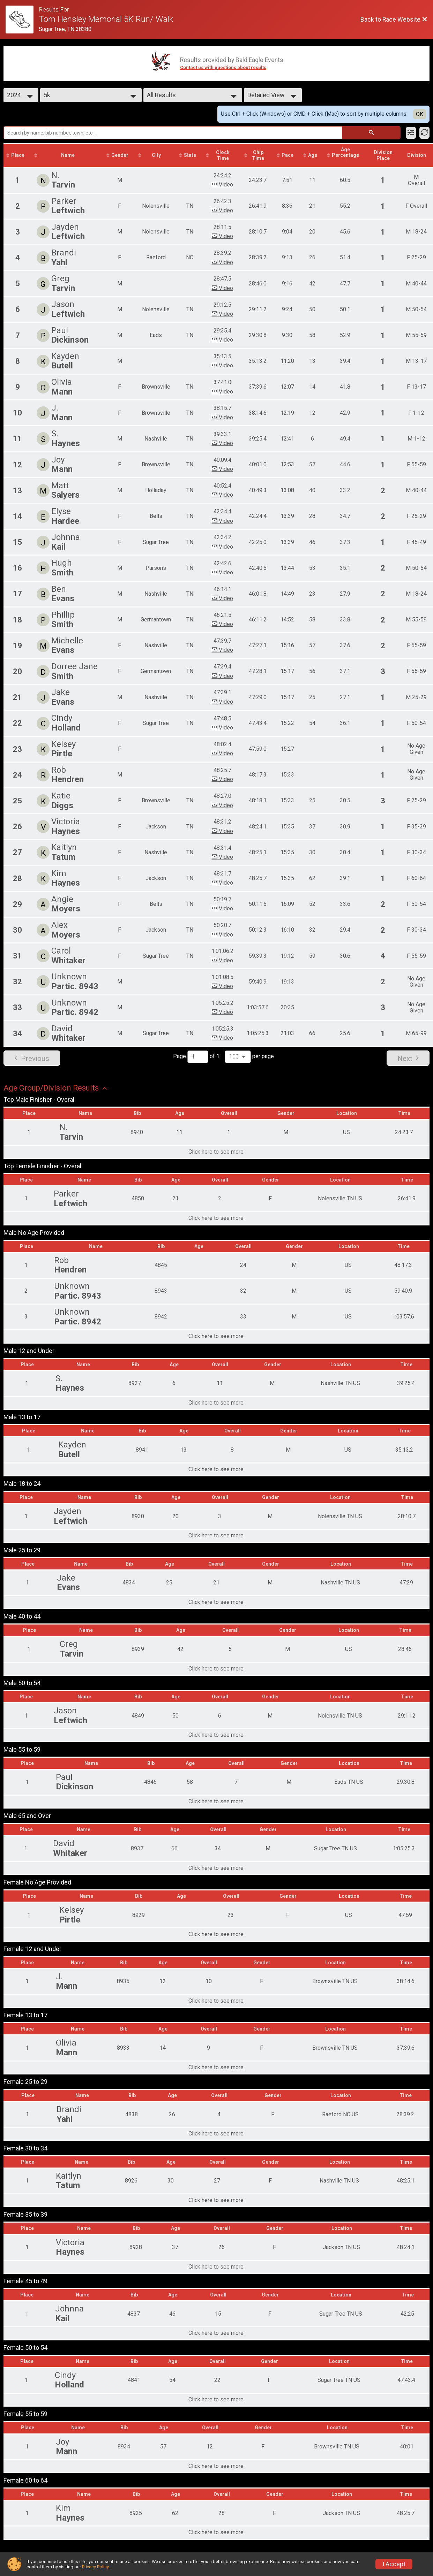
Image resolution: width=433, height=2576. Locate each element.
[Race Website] (22, 19)
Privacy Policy (95, 2566)
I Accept (393, 2564)
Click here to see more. (216, 1152)
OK (419, 114)
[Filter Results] (411, 133)
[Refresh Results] (424, 133)
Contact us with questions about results (223, 67)
